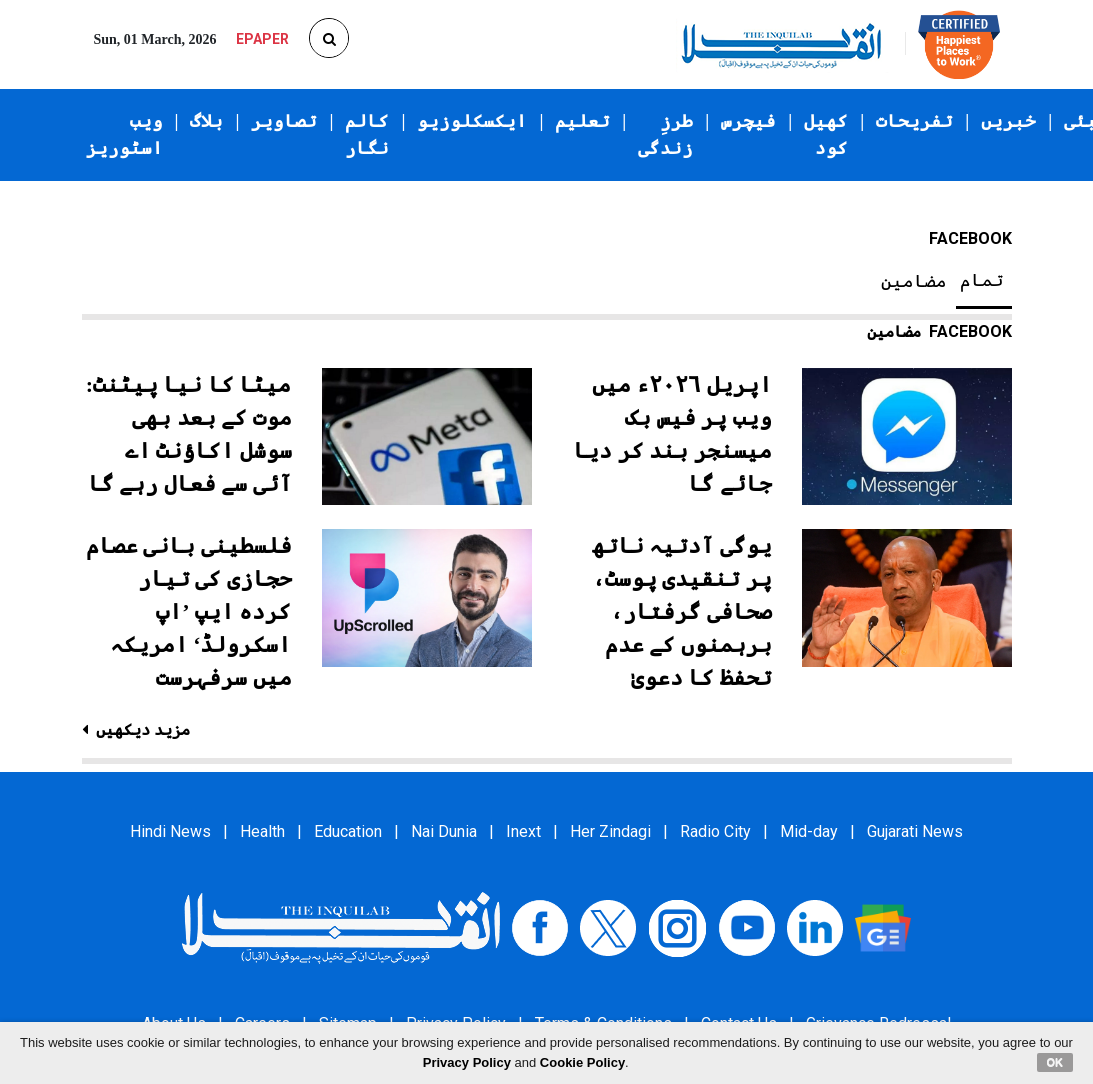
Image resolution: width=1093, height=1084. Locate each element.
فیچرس (748, 121)
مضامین (914, 281)
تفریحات (914, 121)
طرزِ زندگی (665, 134)
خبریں (1008, 121)
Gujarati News (915, 831)
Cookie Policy (582, 1062)
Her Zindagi (610, 831)
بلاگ (206, 121)
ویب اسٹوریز (124, 134)
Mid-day (809, 831)
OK (1055, 1062)
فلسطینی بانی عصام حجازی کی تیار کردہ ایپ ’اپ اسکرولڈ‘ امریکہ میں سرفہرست (189, 611)
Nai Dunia (444, 831)
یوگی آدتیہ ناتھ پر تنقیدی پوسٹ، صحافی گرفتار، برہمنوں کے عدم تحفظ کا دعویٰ (682, 611)
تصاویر (284, 121)
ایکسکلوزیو (472, 121)
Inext (523, 831)
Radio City (715, 831)
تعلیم (582, 121)
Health (262, 831)
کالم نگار (367, 134)
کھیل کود (826, 134)
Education (348, 831)
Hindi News (170, 831)
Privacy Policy (467, 1062)
